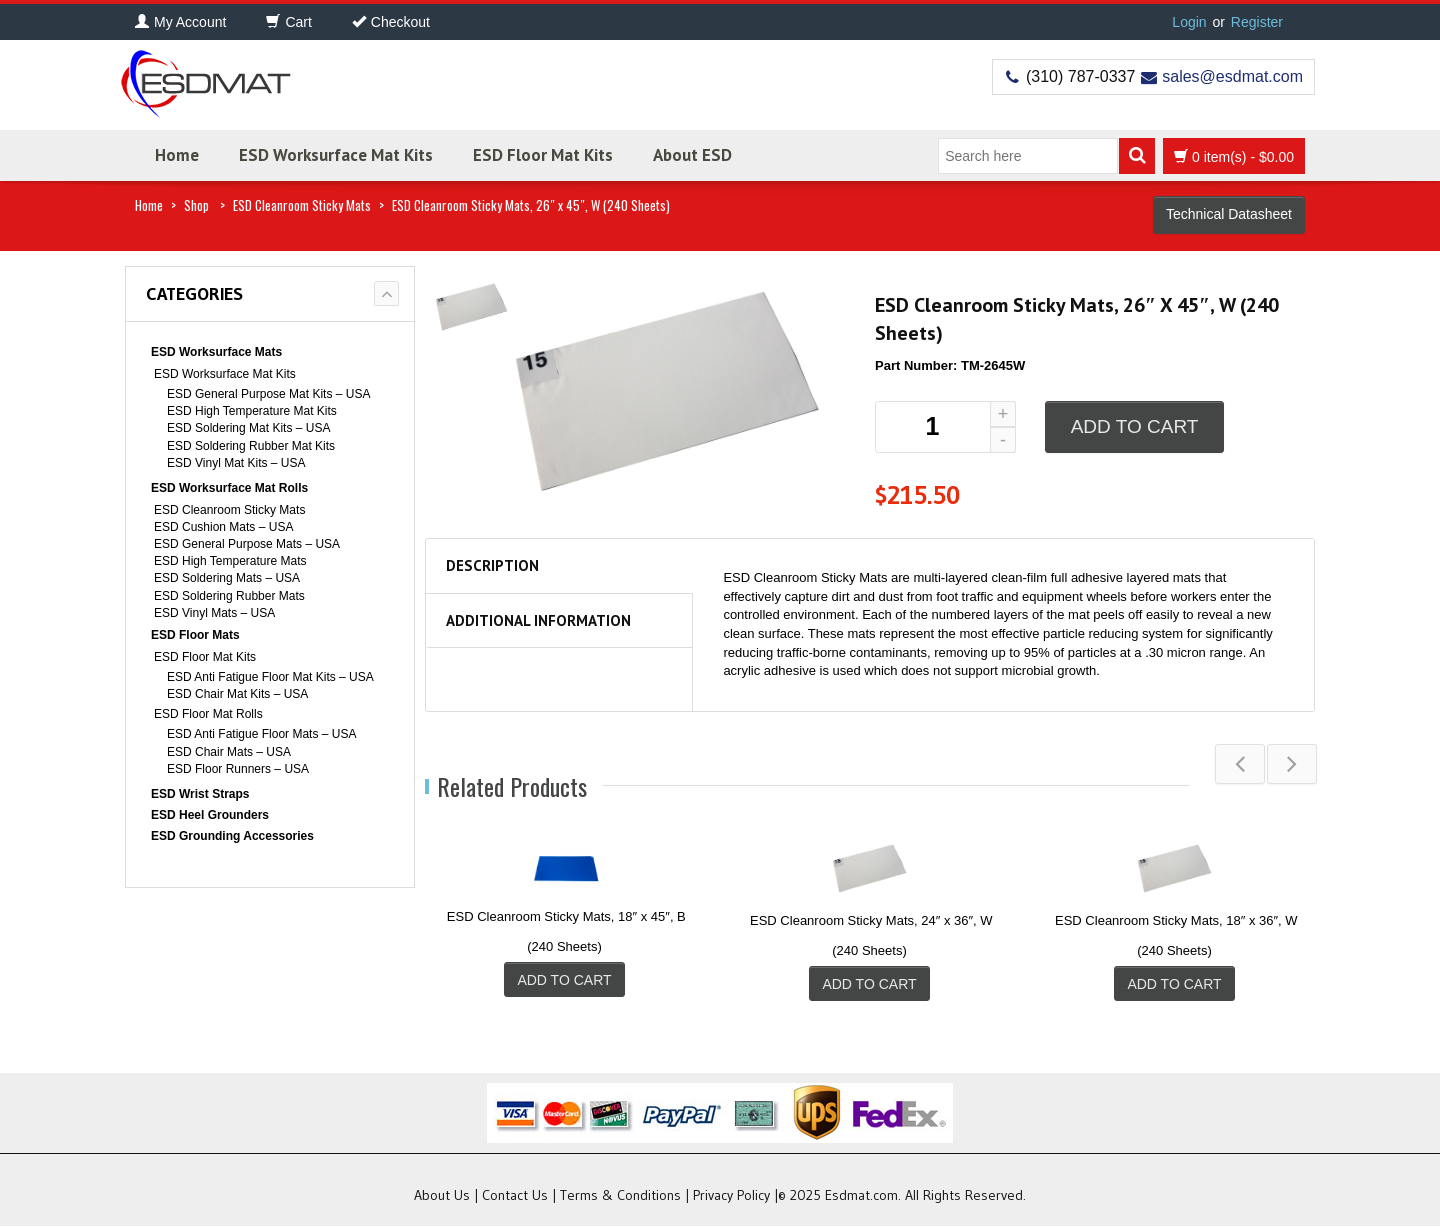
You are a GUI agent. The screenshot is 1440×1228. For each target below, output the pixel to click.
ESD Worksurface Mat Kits (336, 155)
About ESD (692, 155)
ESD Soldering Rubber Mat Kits (251, 446)
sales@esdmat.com (1232, 76)
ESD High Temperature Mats (230, 561)
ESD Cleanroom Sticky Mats (302, 205)
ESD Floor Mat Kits (543, 155)
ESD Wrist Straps (200, 794)
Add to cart (1135, 426)
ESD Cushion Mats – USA (223, 527)
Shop (196, 205)
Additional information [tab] (538, 620)
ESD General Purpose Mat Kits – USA (268, 394)
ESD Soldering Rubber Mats (229, 596)
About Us (442, 1197)
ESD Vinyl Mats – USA (214, 613)
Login (1189, 22)
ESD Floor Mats (195, 635)
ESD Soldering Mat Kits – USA (248, 428)
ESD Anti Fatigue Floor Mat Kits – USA (270, 677)
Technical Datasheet (1229, 214)
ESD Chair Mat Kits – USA (237, 694)
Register (1257, 22)
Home (177, 155)
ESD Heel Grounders (210, 815)
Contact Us (515, 1197)
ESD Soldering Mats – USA (227, 578)
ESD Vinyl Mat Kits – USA (236, 463)
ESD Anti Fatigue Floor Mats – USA (261, 734)
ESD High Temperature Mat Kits (252, 411)
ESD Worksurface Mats (216, 352)
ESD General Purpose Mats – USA (247, 544)
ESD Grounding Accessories (232, 836)
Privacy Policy (731, 1197)
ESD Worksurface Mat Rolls (229, 488)
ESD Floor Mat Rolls (208, 714)
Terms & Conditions (620, 1197)
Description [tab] (492, 565)
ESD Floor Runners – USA (238, 769)
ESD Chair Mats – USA (229, 752)
